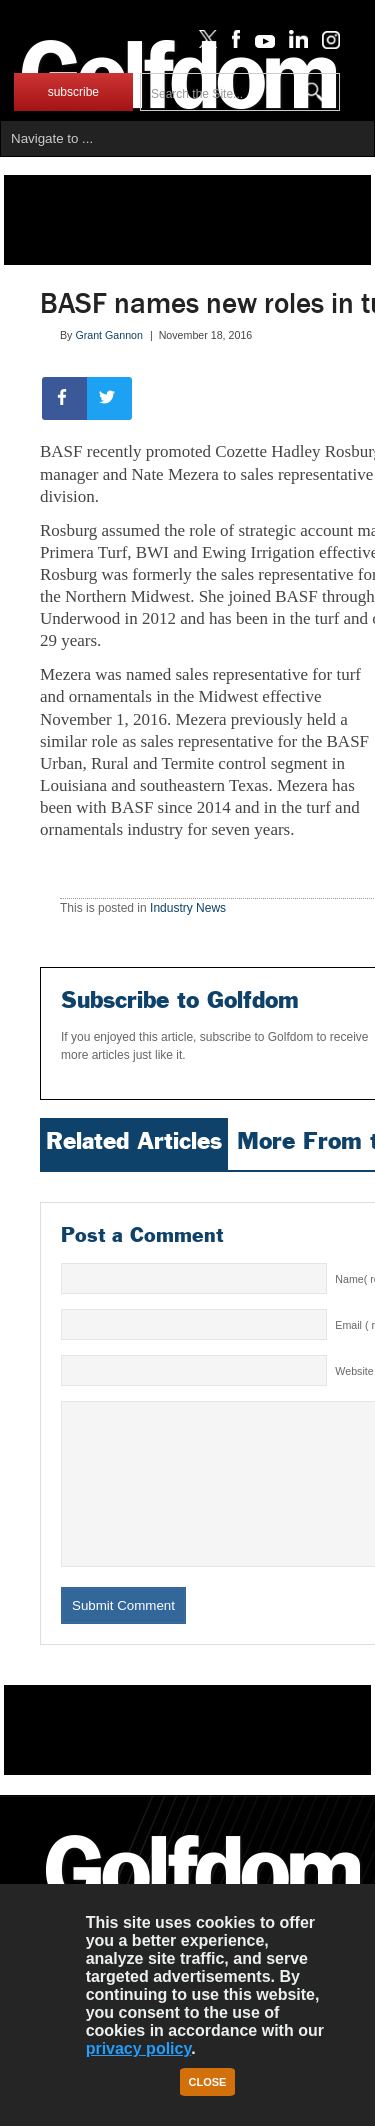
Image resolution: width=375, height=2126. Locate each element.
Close (208, 2082)
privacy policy (139, 2048)
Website (354, 1371)
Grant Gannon (109, 335)
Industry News (188, 908)
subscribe (73, 92)
